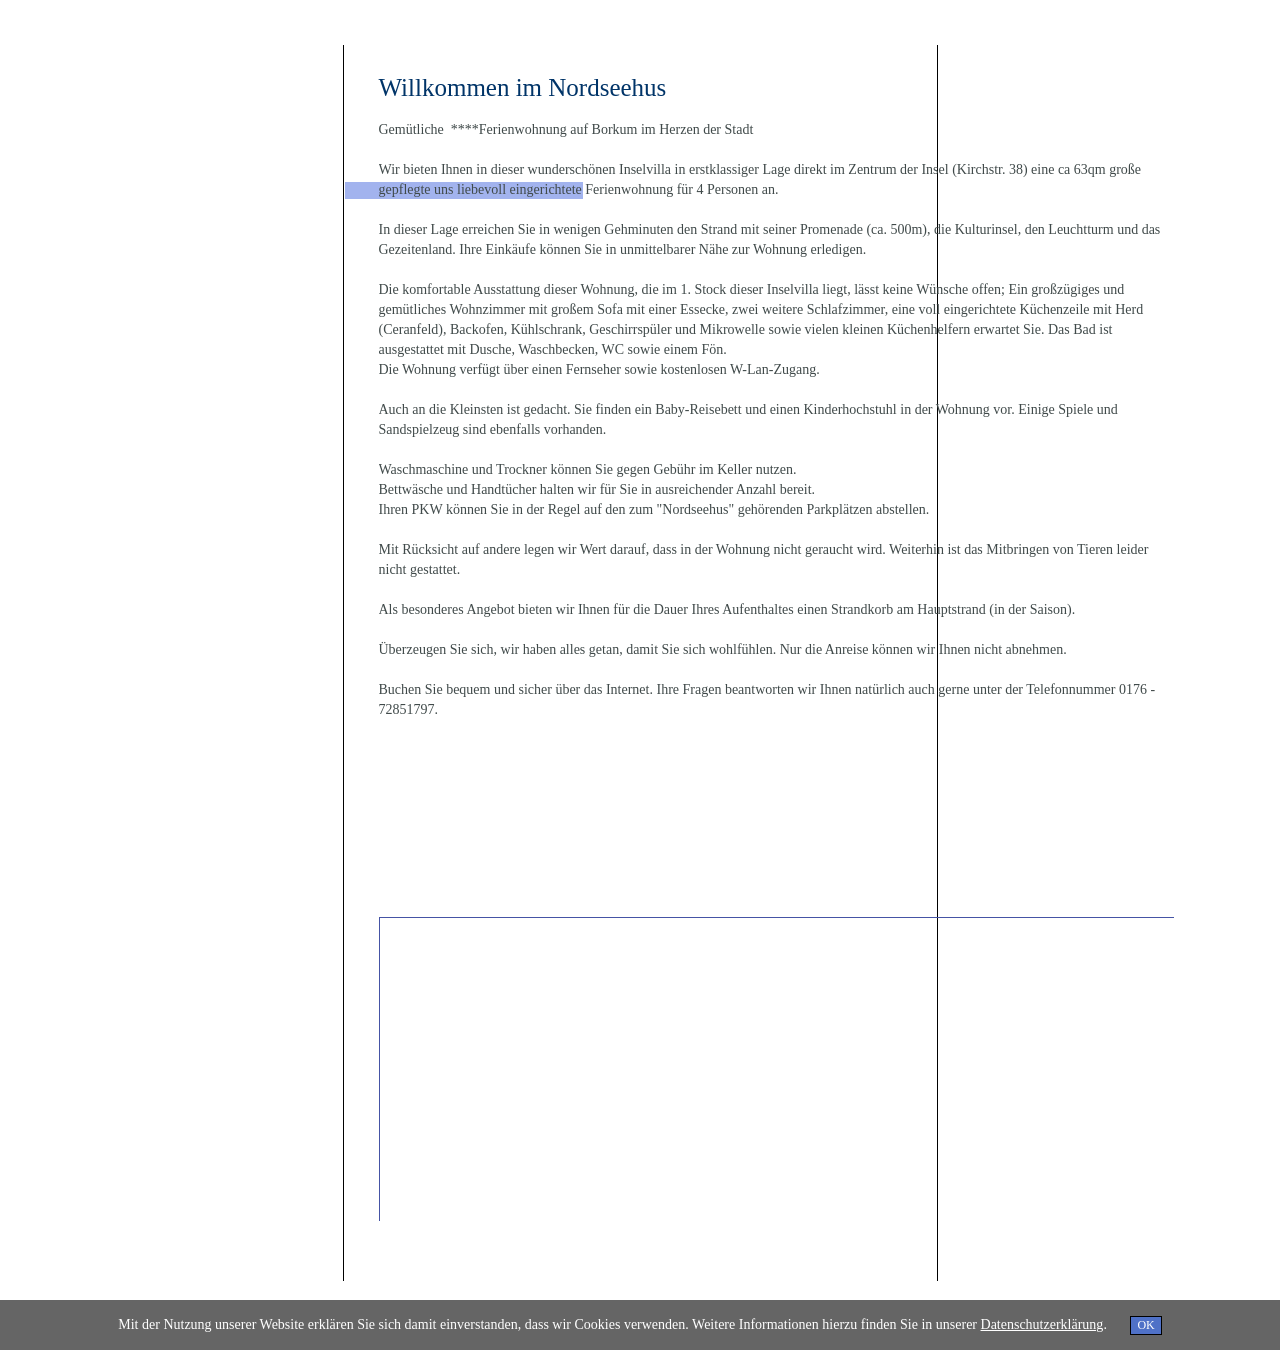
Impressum (369, 1290)
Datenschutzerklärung (455, 1290)
